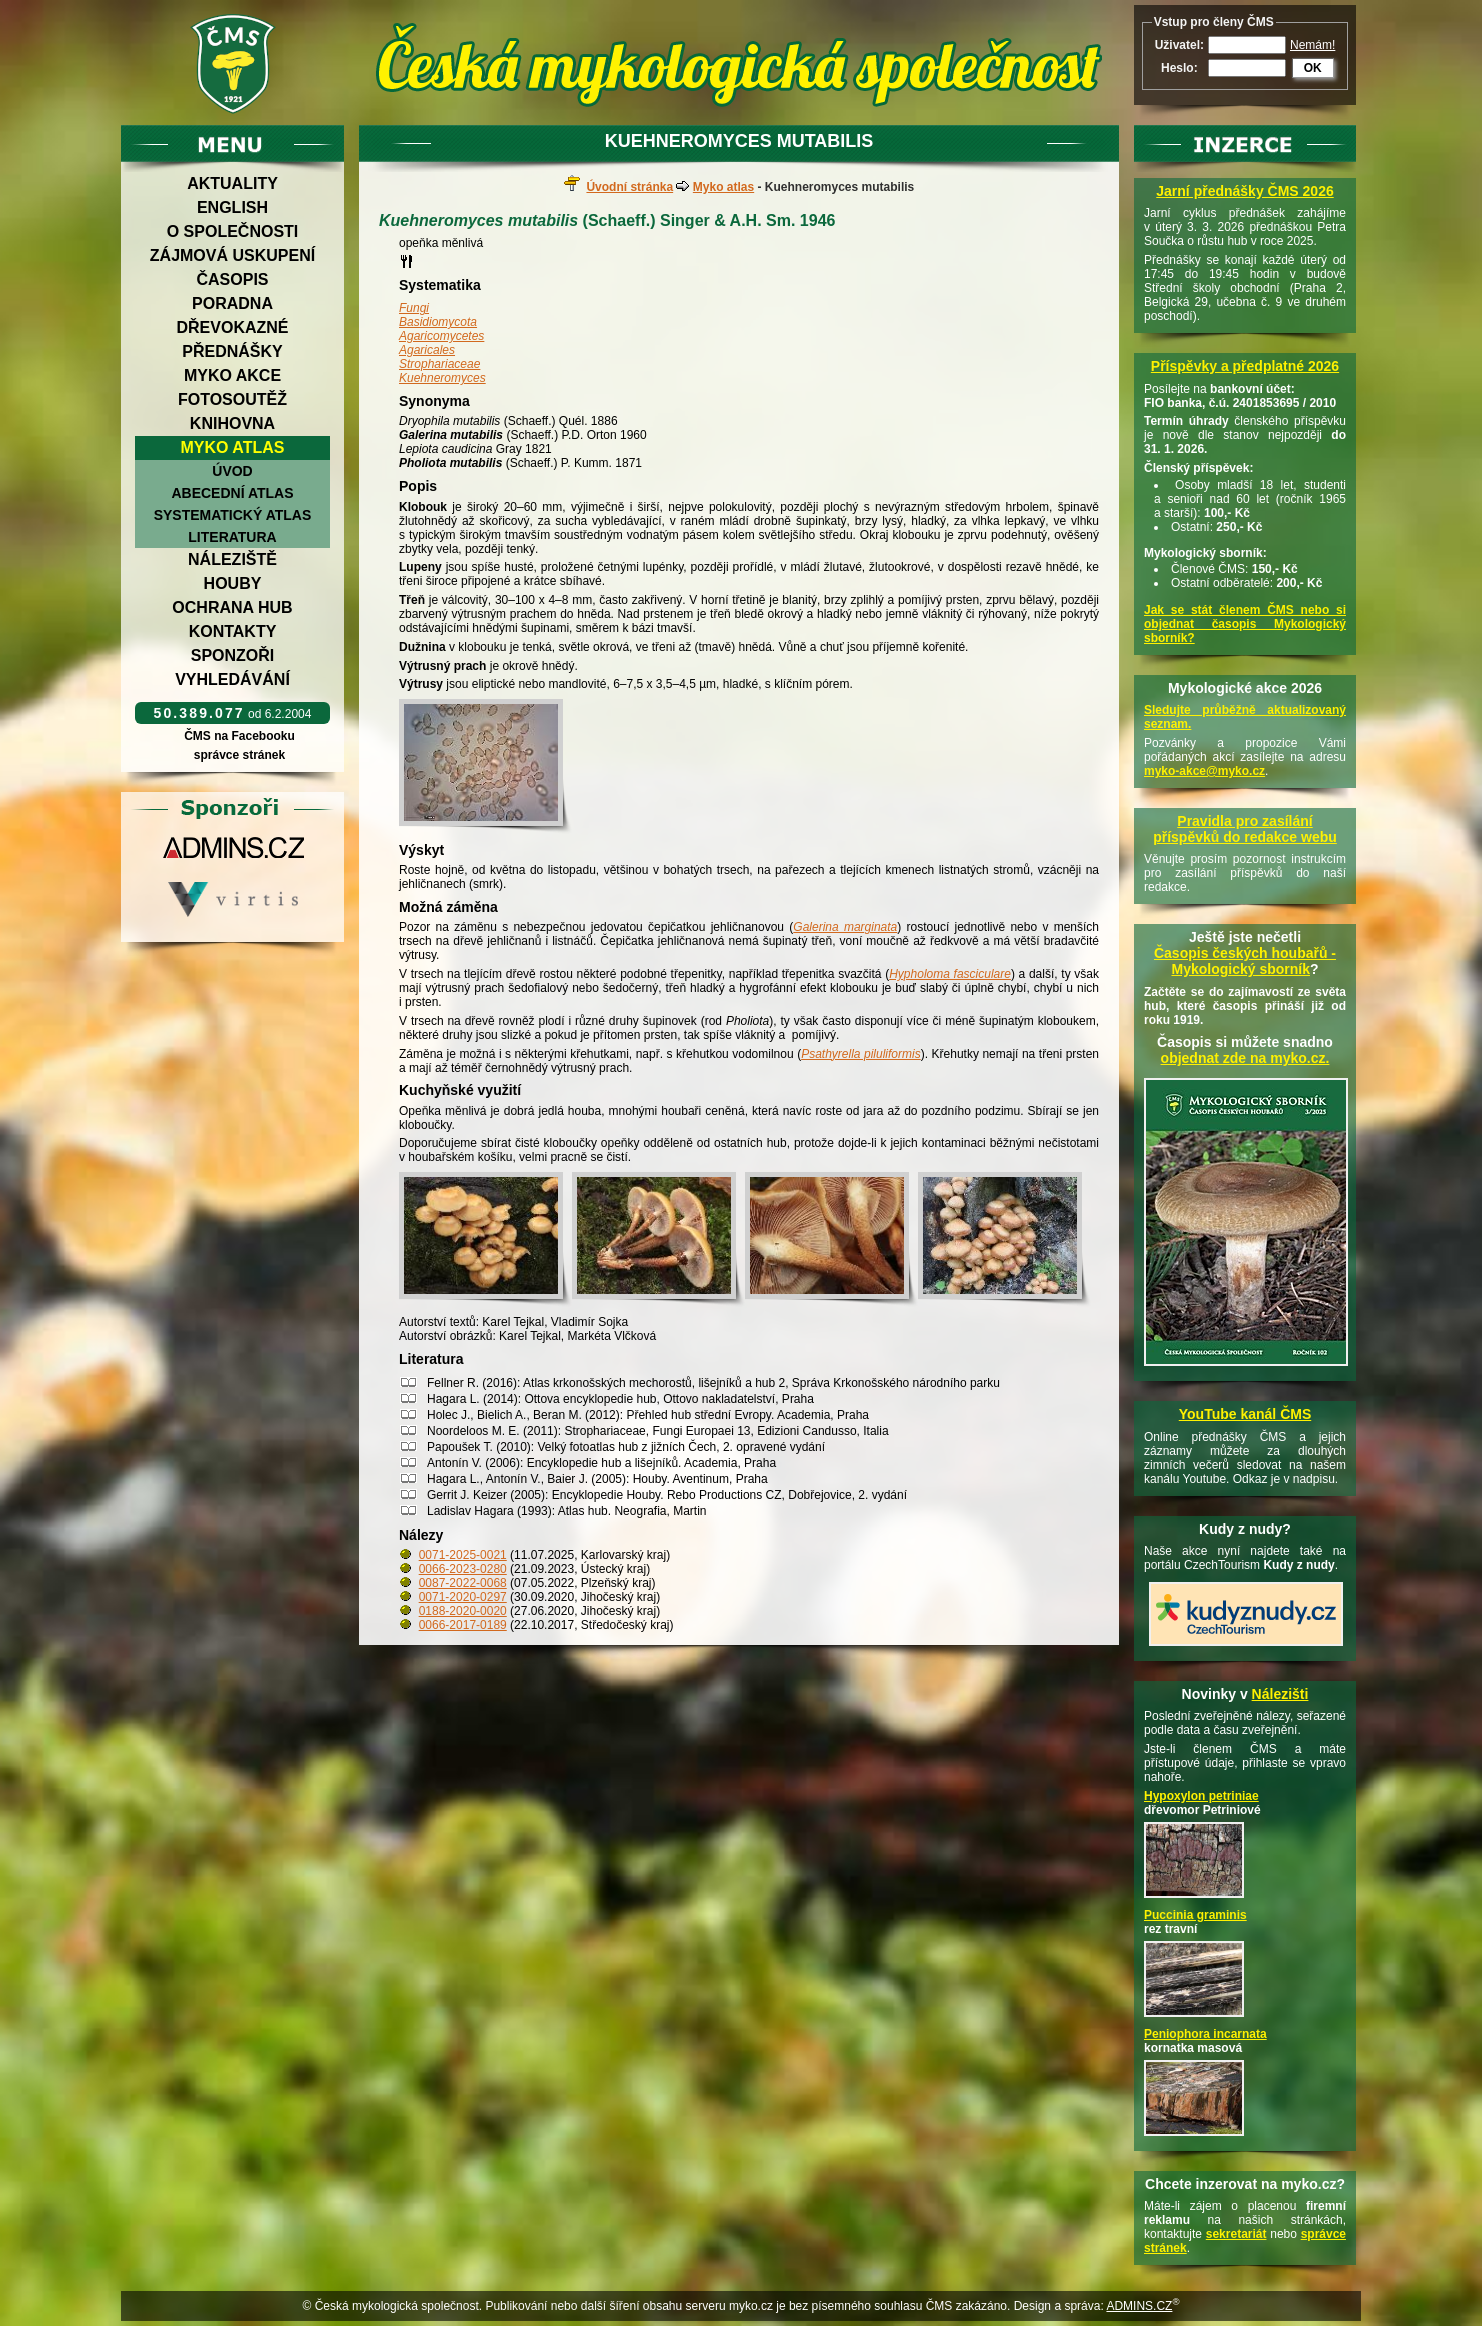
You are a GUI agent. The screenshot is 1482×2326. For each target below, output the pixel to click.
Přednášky (232, 351)
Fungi (414, 308)
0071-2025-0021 (463, 1555)
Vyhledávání (232, 679)
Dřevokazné (232, 327)
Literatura (232, 537)
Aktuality (232, 183)
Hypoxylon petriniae (1201, 1796)
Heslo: (1179, 68)
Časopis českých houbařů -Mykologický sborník (1245, 961)
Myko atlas (233, 447)
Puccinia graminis (1195, 1915)
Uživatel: (1179, 45)
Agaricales (427, 350)
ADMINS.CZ (1139, 2306)
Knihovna (232, 423)
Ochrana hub (232, 607)
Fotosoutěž (232, 399)
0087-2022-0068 (463, 1583)
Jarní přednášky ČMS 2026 (1244, 191)
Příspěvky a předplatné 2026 (1245, 366)
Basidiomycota (438, 322)
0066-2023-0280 (463, 1569)
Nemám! (1312, 45)
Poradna (232, 303)
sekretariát (1236, 2234)
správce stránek (239, 755)
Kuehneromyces (442, 378)
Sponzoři (233, 655)
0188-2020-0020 (463, 1611)
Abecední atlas (232, 493)
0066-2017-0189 (463, 1625)
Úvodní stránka (629, 187)
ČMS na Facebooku (239, 736)
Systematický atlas (233, 515)
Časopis (232, 279)
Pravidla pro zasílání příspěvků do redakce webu (1245, 829)
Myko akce (232, 375)
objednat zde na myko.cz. (1245, 1058)
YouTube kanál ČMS (1245, 1414)
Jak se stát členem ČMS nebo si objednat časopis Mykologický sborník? (1245, 624)
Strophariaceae (439, 364)
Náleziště (232, 559)
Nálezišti (1280, 1694)
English (232, 207)
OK (1313, 68)
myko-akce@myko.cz (1204, 771)
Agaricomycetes (441, 336)
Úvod (232, 471)
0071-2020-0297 (463, 1597)
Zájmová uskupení (232, 255)
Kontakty (233, 631)
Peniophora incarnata (1205, 2034)
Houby (233, 583)
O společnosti (233, 231)
